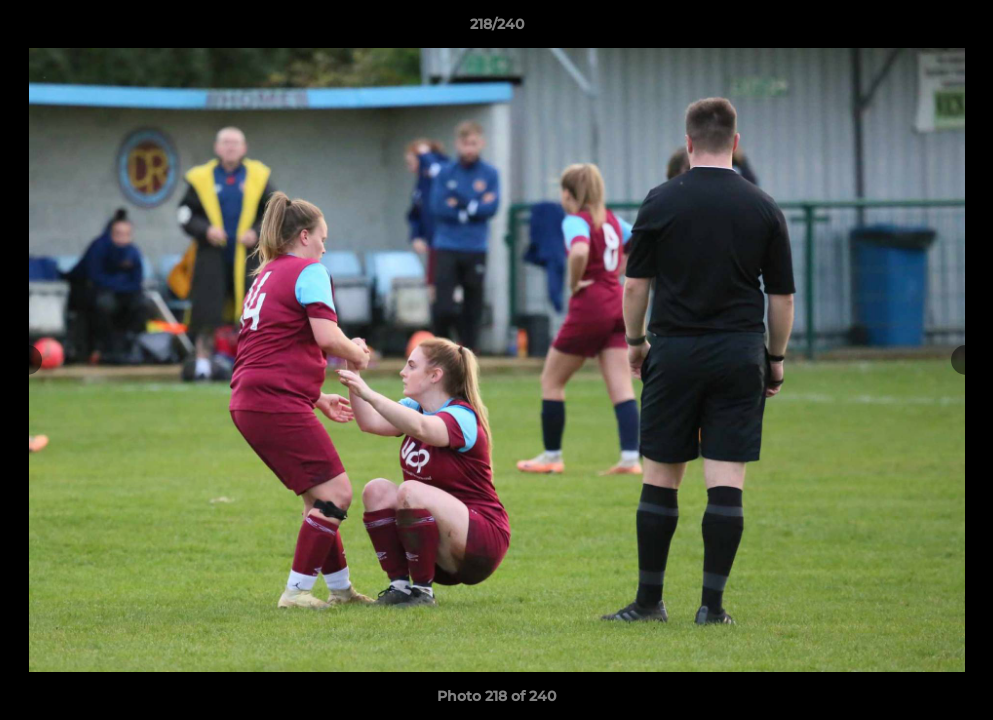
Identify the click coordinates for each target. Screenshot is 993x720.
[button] (957, 29)
